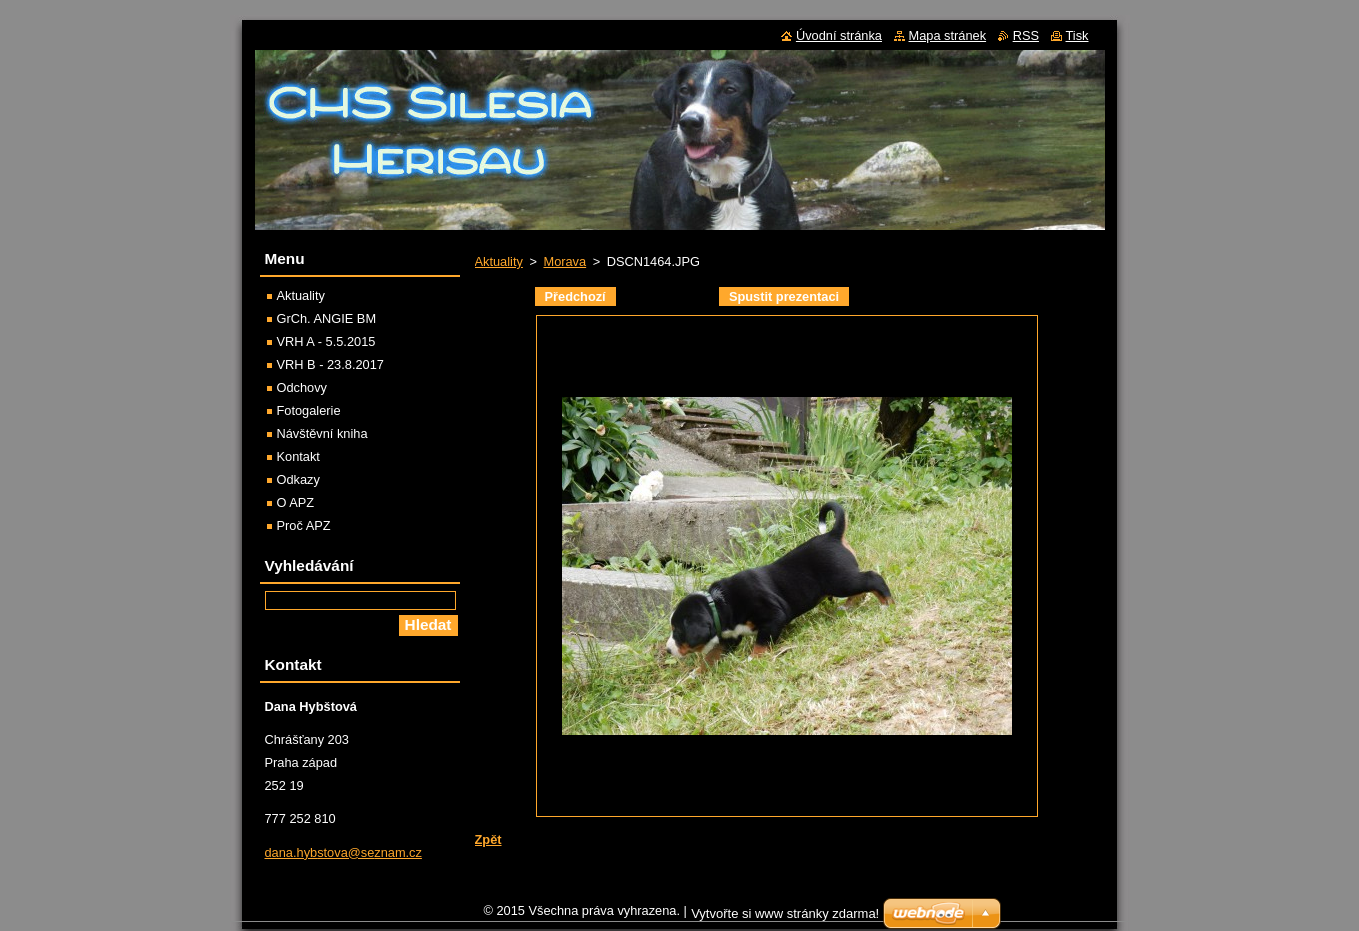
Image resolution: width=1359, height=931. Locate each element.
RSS (1026, 35)
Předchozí (575, 296)
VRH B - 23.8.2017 (330, 364)
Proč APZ (304, 525)
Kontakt (298, 456)
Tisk (1077, 35)
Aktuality (499, 261)
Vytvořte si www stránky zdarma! (785, 918)
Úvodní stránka (839, 35)
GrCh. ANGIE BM (327, 318)
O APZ (296, 502)
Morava (564, 261)
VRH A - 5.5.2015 (326, 341)
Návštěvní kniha (322, 433)
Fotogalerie (309, 410)
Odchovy (302, 387)
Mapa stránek (948, 35)
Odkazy (298, 479)
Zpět (488, 839)
